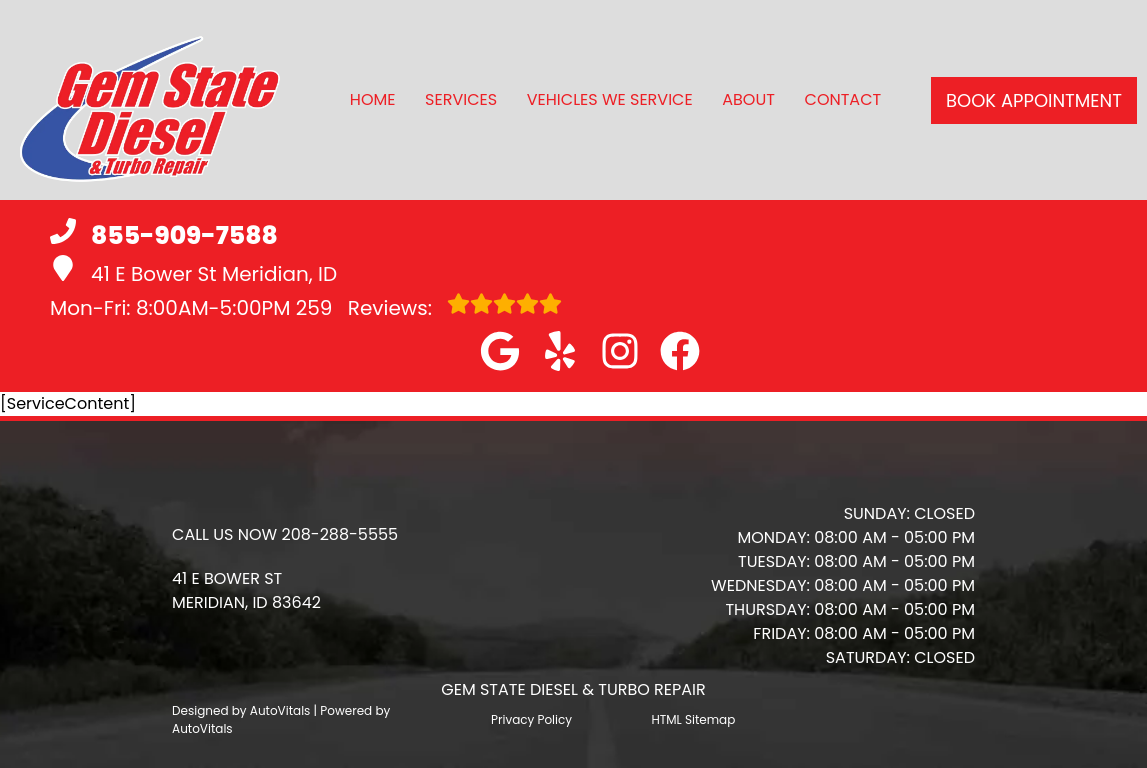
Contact (843, 99)
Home (373, 99)
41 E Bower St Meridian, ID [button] (193, 271)
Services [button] (461, 99)
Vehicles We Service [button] (610, 99)
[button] (500, 351)
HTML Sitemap (693, 719)
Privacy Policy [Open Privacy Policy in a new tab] (531, 719)
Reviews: (429, 307)
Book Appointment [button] (1034, 100)
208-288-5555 (339, 534)
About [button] (748, 99)
